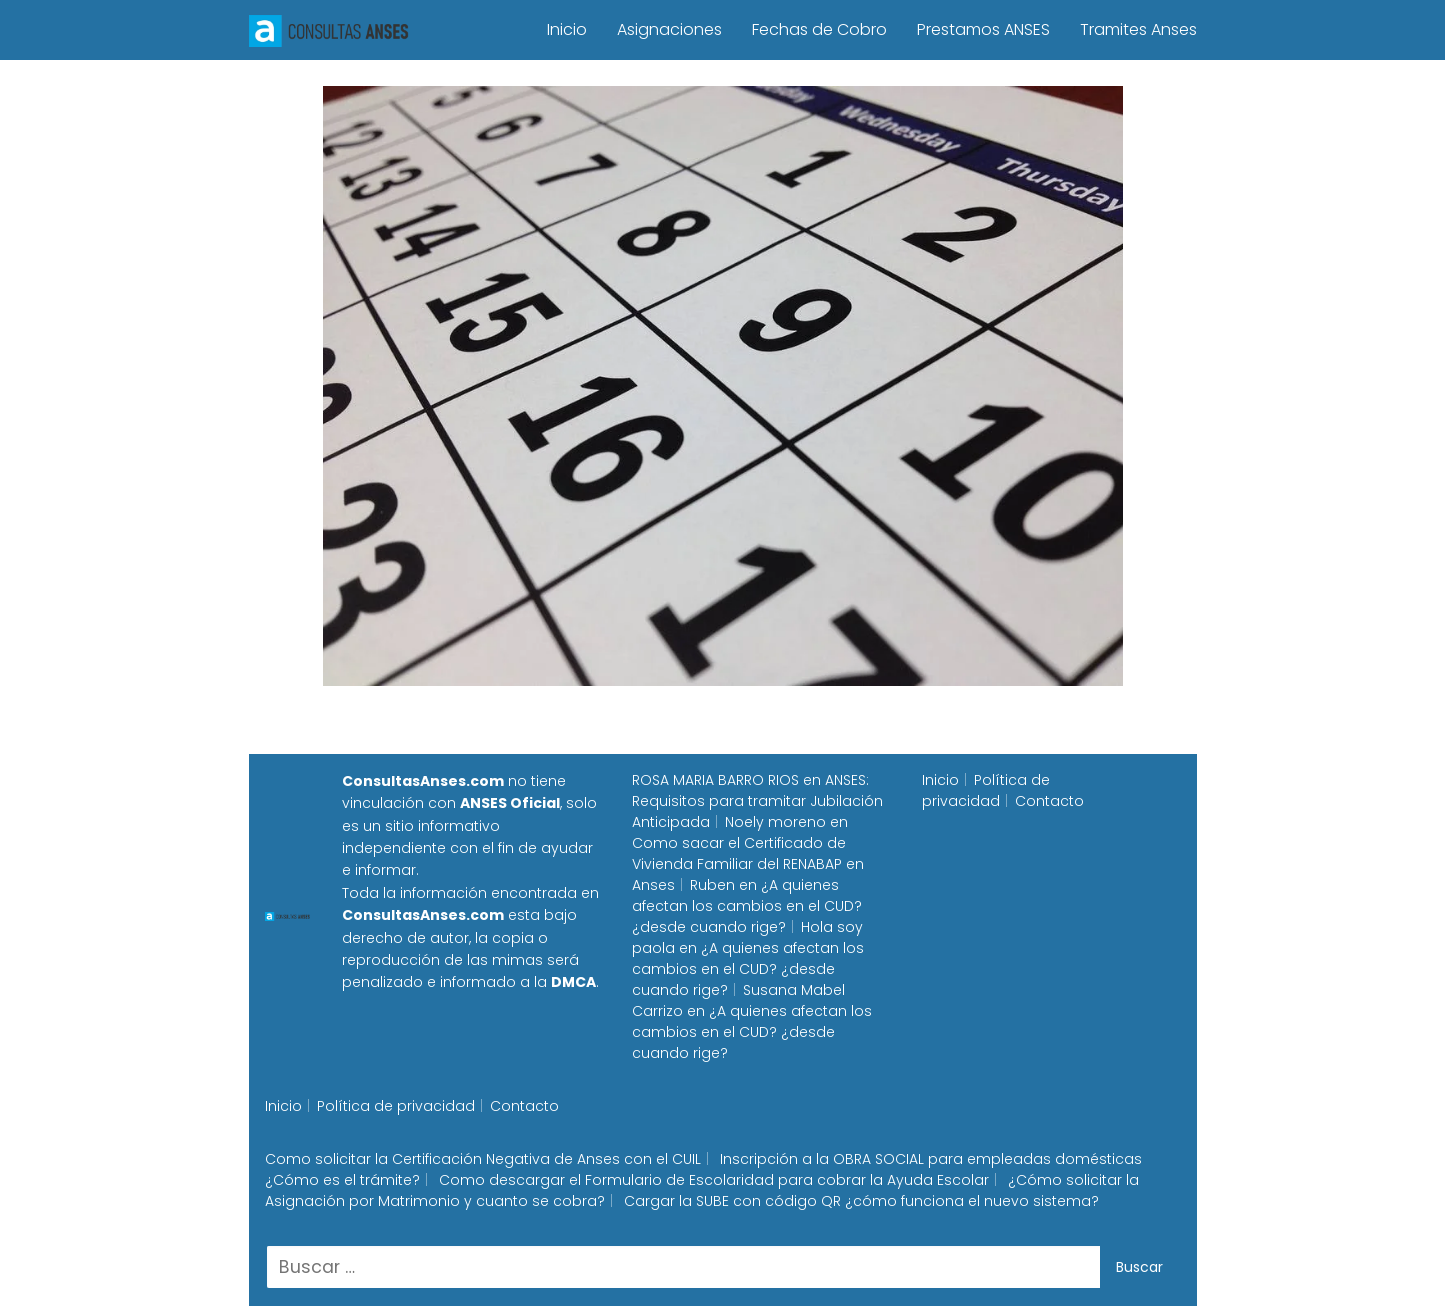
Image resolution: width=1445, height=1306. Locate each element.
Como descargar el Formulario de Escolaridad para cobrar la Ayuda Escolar (714, 1180)
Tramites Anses (1138, 29)
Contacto (1049, 801)
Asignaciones (669, 29)
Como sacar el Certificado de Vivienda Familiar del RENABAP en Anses (748, 864)
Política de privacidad (986, 790)
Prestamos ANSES (983, 29)
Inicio (567, 29)
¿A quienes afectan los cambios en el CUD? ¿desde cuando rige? (747, 906)
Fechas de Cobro (819, 29)
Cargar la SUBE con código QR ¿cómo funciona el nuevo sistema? (861, 1201)
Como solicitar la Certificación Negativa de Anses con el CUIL (483, 1159)
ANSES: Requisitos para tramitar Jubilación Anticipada (757, 801)
